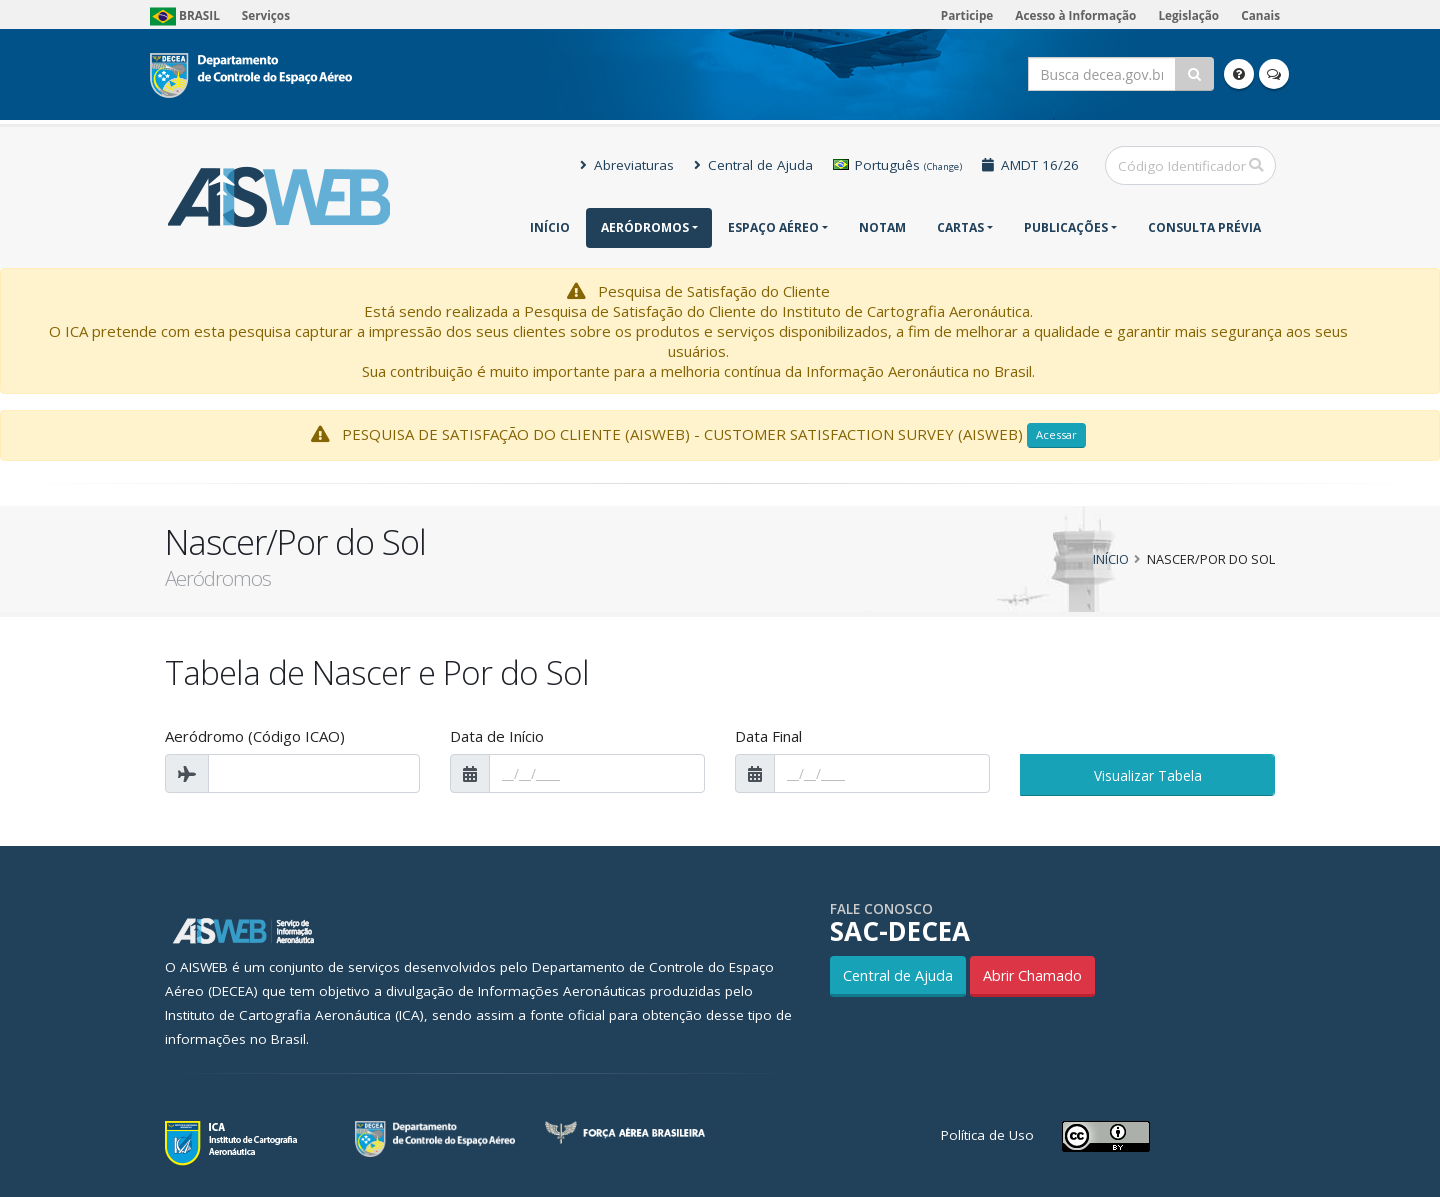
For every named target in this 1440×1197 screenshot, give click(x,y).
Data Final (768, 736)
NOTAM (882, 227)
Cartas (960, 227)
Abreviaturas (627, 165)
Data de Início (497, 736)
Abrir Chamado (1032, 975)
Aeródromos (645, 227)
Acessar (1056, 434)
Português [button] (897, 165)
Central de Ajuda (753, 165)
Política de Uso (987, 1135)
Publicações (1066, 227)
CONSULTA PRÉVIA (1204, 227)
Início (550, 227)
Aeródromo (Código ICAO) (255, 736)
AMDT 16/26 (1030, 165)
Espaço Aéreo (773, 227)
